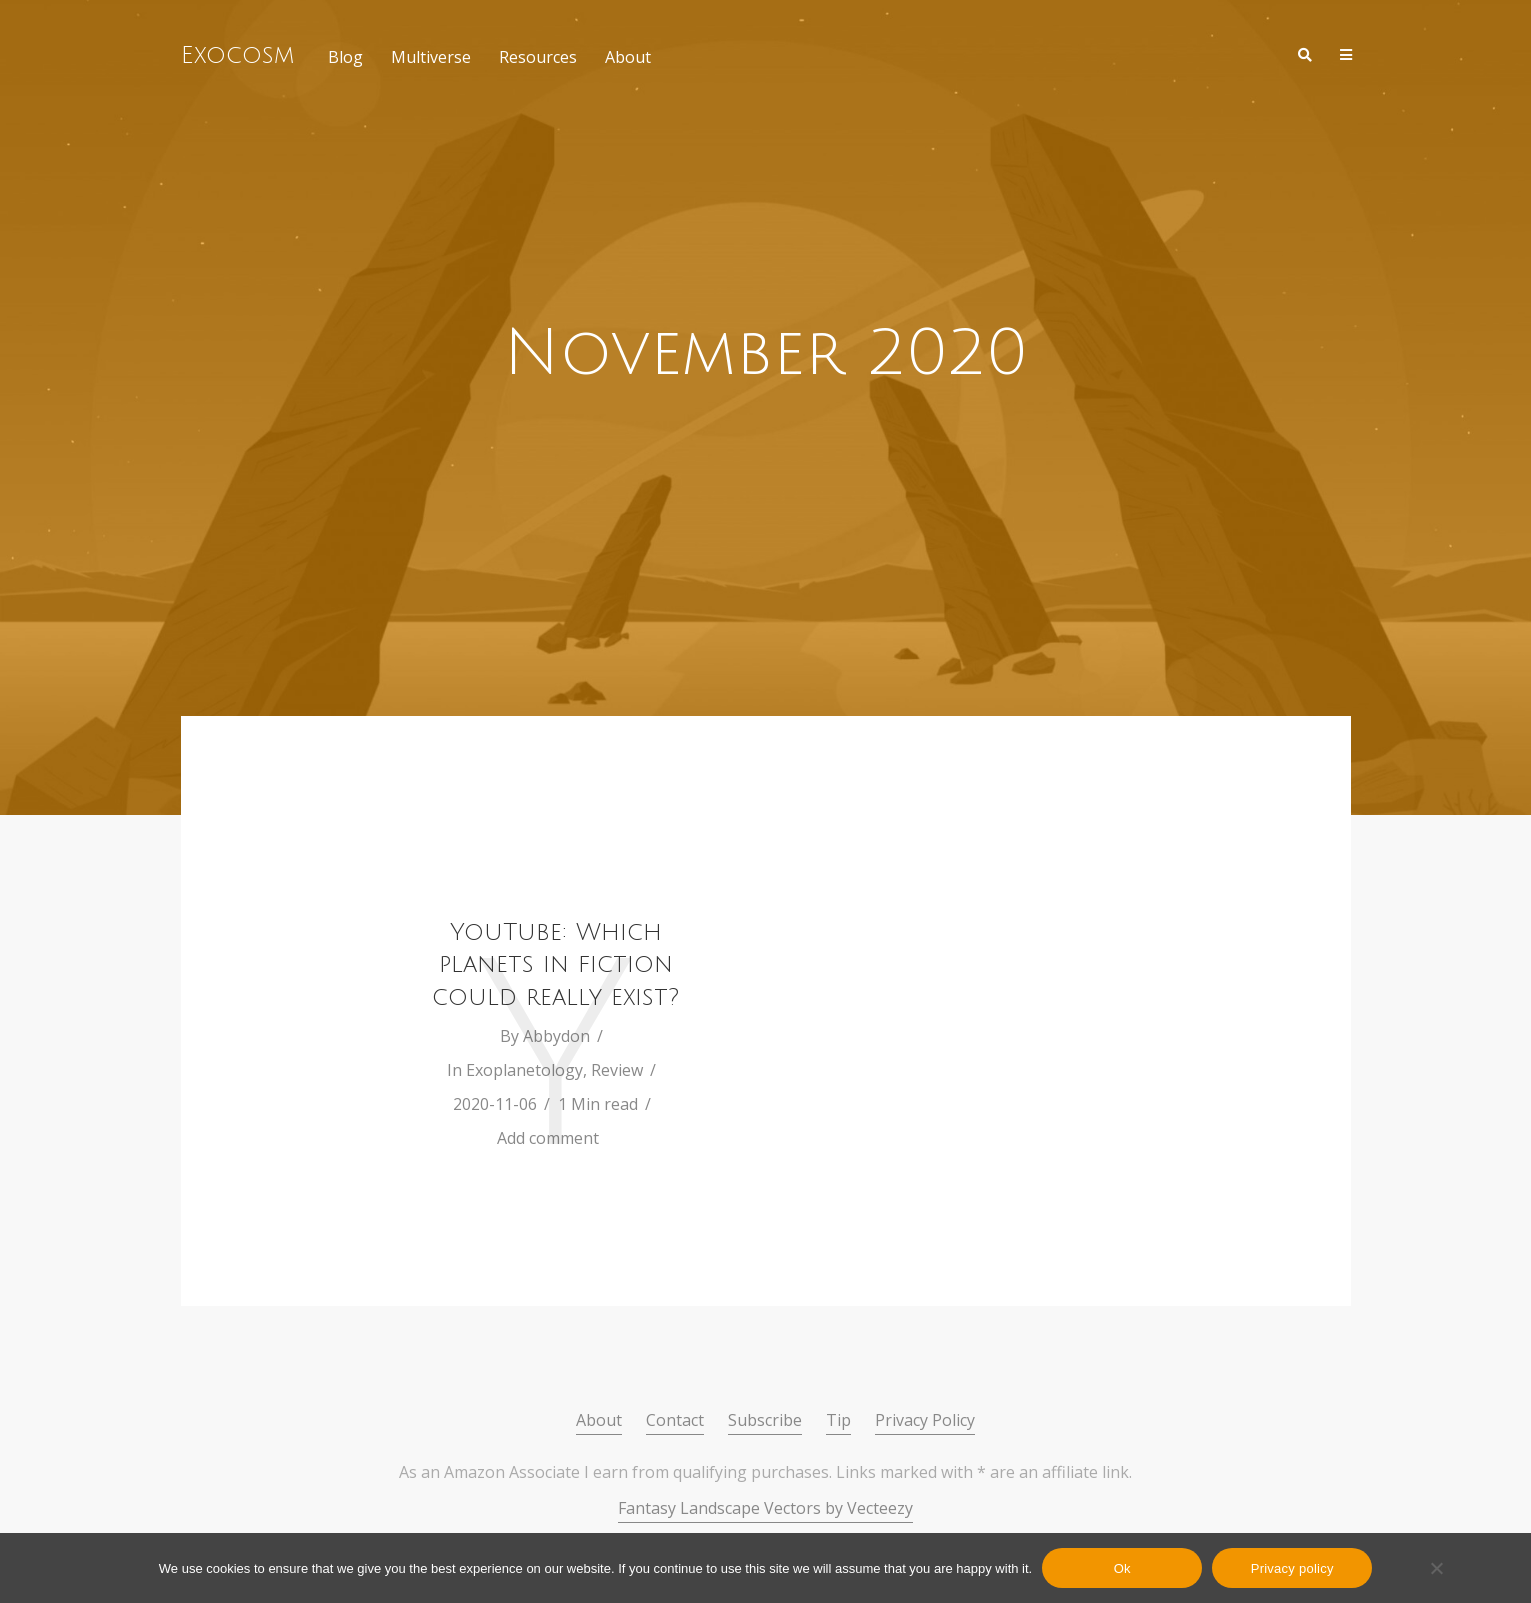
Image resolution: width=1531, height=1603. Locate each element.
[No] (1436, 1568)
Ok (1122, 1568)
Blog (345, 57)
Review (617, 1070)
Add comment (548, 1138)
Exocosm (237, 55)
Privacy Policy (925, 1420)
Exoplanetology (524, 1070)
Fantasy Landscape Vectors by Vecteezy (765, 1508)
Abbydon (556, 1036)
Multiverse (431, 57)
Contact (675, 1420)
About (628, 57)
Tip (838, 1420)
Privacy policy (1292, 1568)
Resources (538, 57)
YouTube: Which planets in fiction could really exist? (555, 964)
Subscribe (765, 1420)
